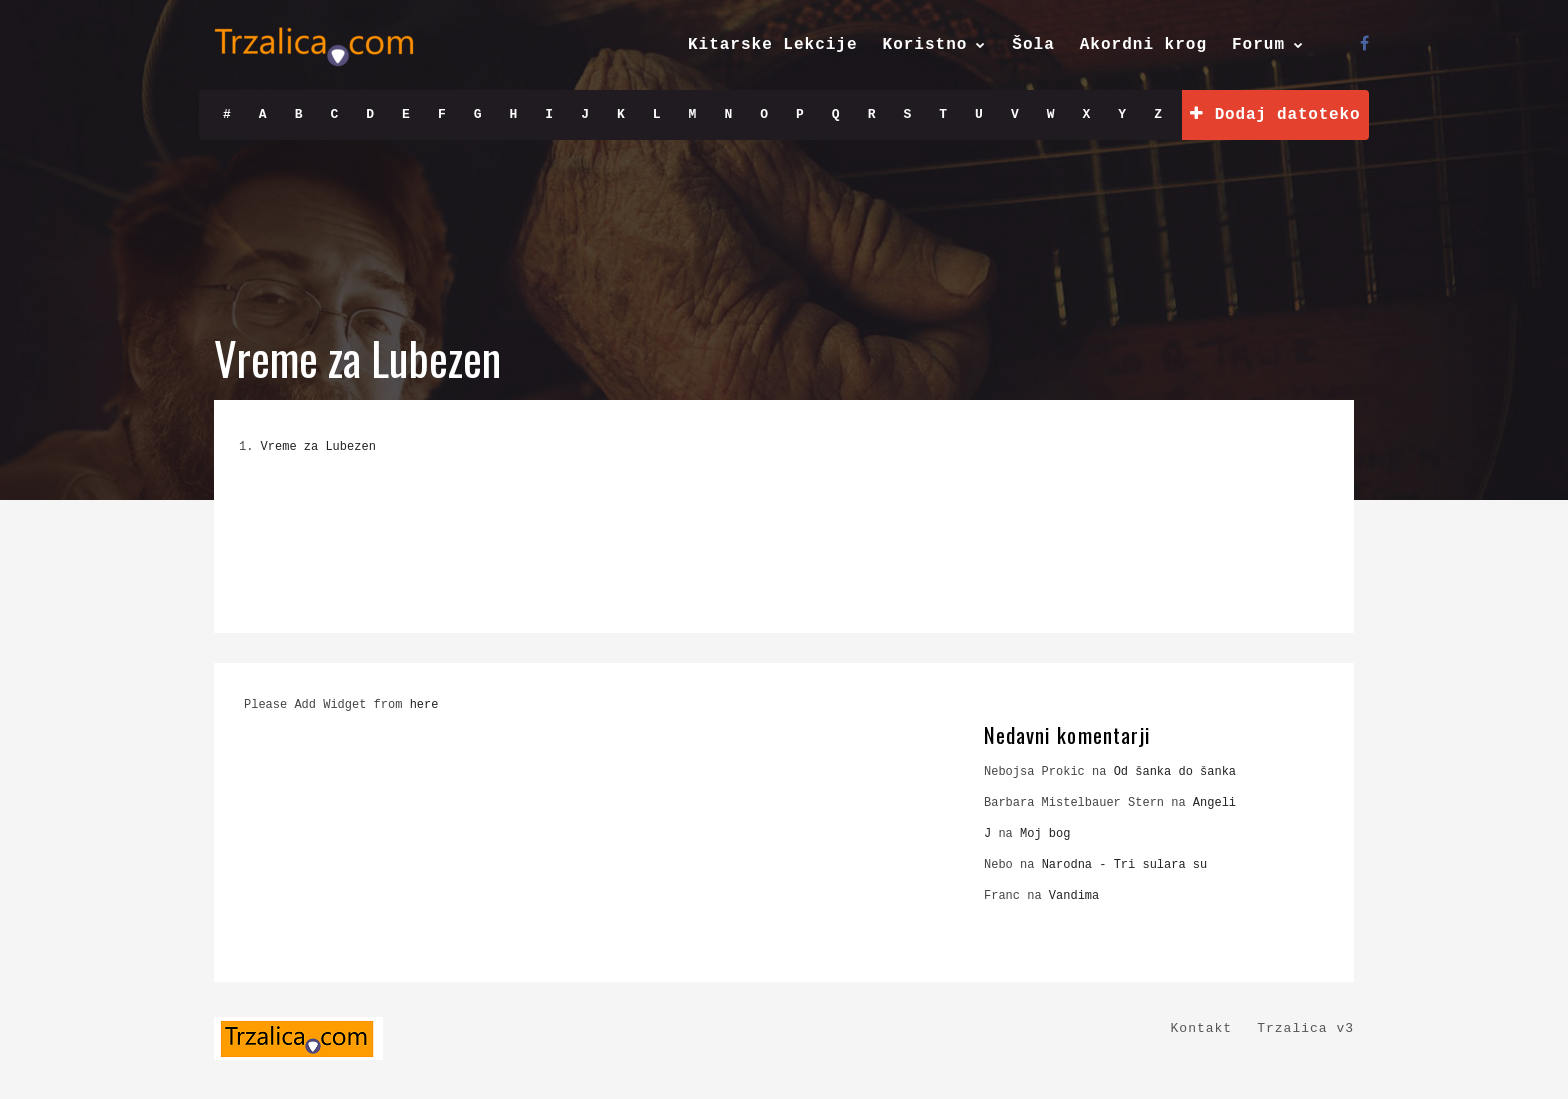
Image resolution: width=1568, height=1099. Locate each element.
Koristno (925, 45)
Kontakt (1202, 1028)
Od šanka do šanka (1175, 772)
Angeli (1214, 803)
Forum (1258, 45)
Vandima (1074, 896)
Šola (1033, 45)
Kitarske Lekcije (773, 45)
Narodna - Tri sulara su (1125, 865)
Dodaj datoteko (1275, 114)
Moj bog (1045, 834)
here (424, 705)
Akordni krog (1143, 45)
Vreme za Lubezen (318, 447)
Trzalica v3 (1305, 1028)
